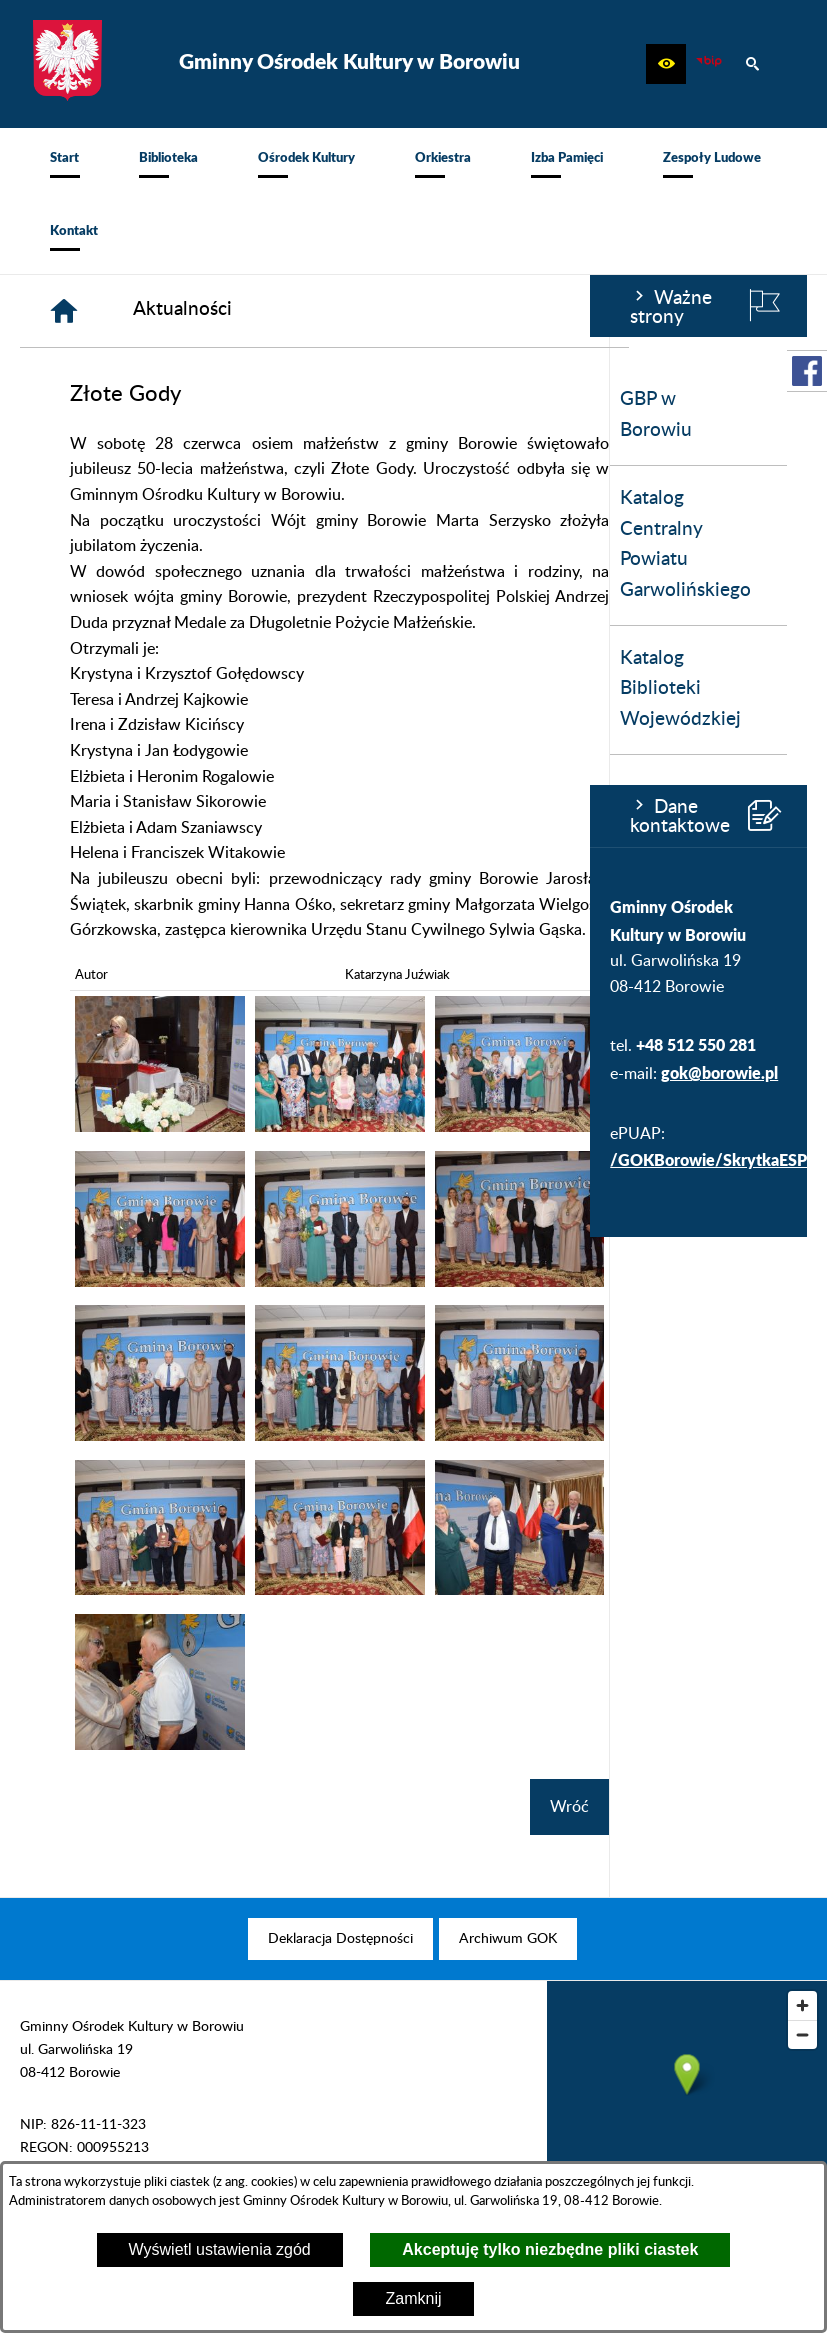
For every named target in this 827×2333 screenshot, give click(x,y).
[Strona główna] (262, 311)
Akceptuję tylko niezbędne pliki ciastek (550, 2249)
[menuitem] (64, 164)
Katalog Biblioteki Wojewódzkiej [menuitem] (90, 689)
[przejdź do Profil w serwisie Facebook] (807, 371)
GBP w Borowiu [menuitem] (66, 415)
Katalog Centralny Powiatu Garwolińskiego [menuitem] (95, 544)
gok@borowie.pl (129, 1072)
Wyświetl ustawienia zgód (220, 2249)
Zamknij (413, 2298)
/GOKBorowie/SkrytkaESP (118, 1159)
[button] (666, 64)
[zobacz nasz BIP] (709, 64)
